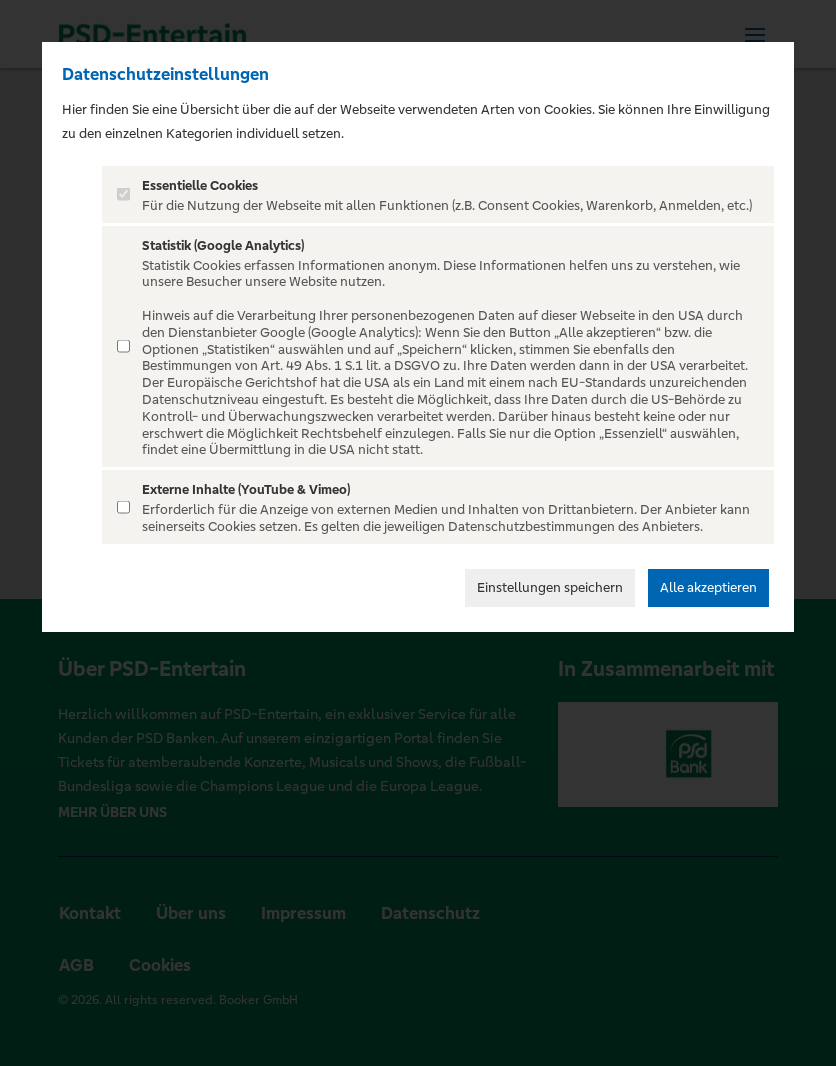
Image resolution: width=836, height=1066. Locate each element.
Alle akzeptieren (708, 587)
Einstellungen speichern (550, 587)
